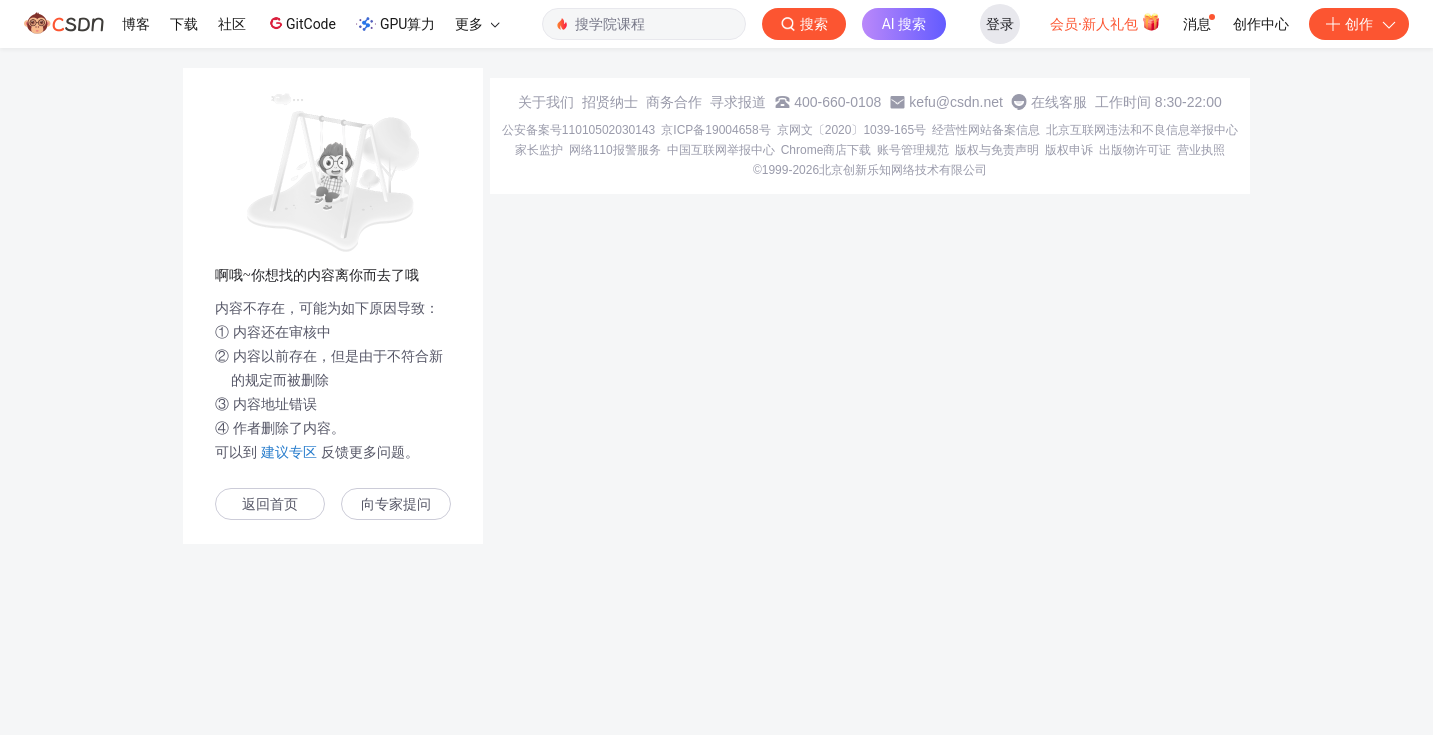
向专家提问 (396, 504)
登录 (1000, 24)
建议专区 (289, 452)
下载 (184, 24)
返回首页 (270, 504)
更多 (477, 24)
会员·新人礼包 (1105, 22)
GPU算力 (395, 24)
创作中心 (1261, 24)
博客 (136, 24)
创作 (1359, 24)
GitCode (301, 23)
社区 (232, 24)
